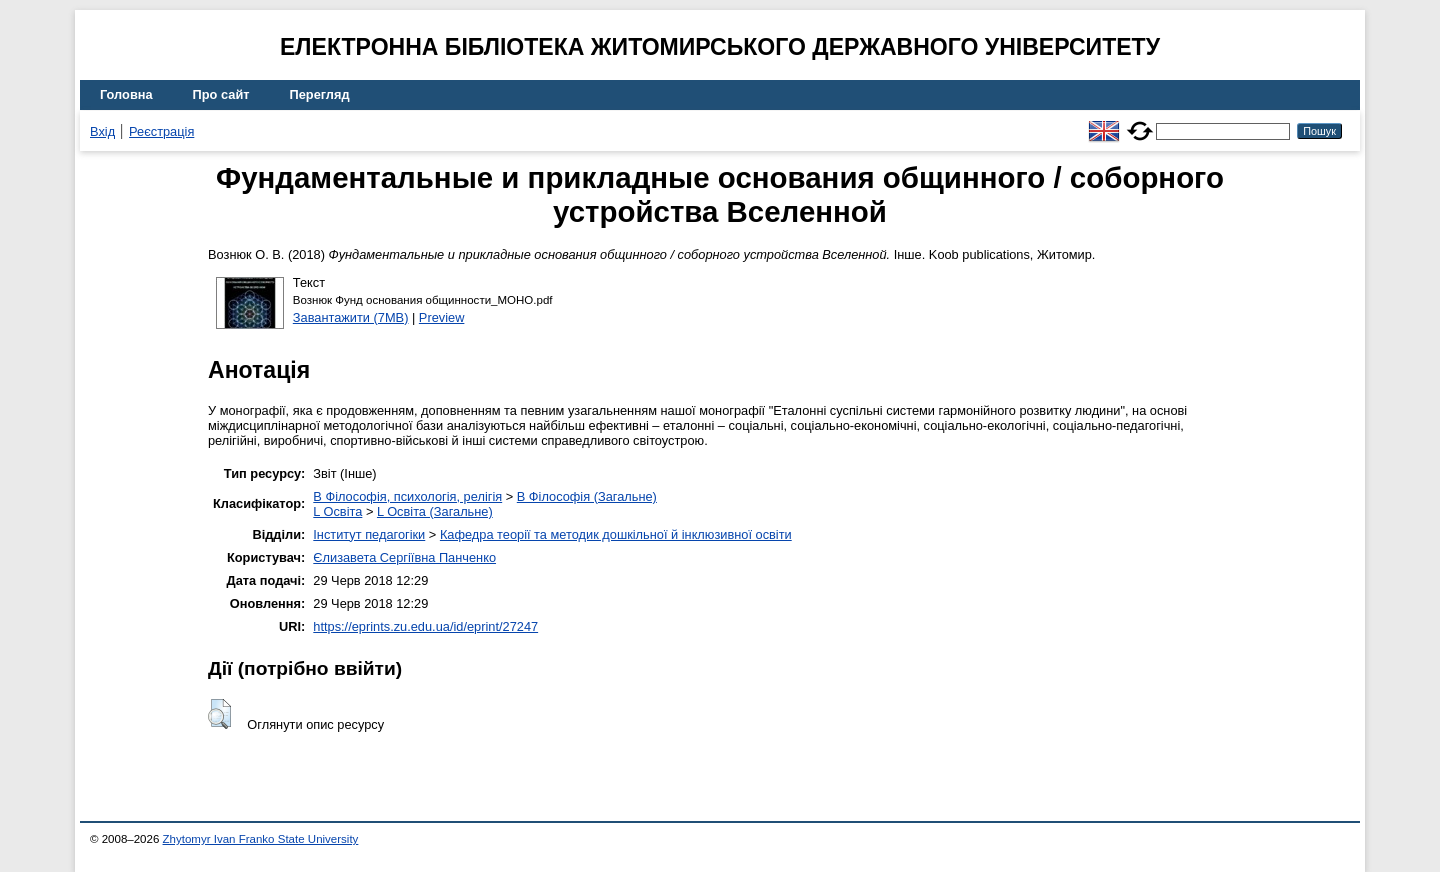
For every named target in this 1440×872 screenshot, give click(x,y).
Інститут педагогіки (369, 534)
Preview (442, 317)
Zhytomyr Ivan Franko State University (261, 839)
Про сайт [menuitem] (221, 94)
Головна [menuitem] (126, 94)
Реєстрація (161, 131)
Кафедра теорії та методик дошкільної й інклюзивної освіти (616, 534)
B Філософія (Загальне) (587, 496)
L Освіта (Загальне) (435, 511)
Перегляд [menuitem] (320, 94)
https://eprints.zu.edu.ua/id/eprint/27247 (425, 626)
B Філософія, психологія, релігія (407, 496)
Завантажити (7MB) (351, 317)
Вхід (102, 131)
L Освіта (337, 511)
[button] (219, 714)
